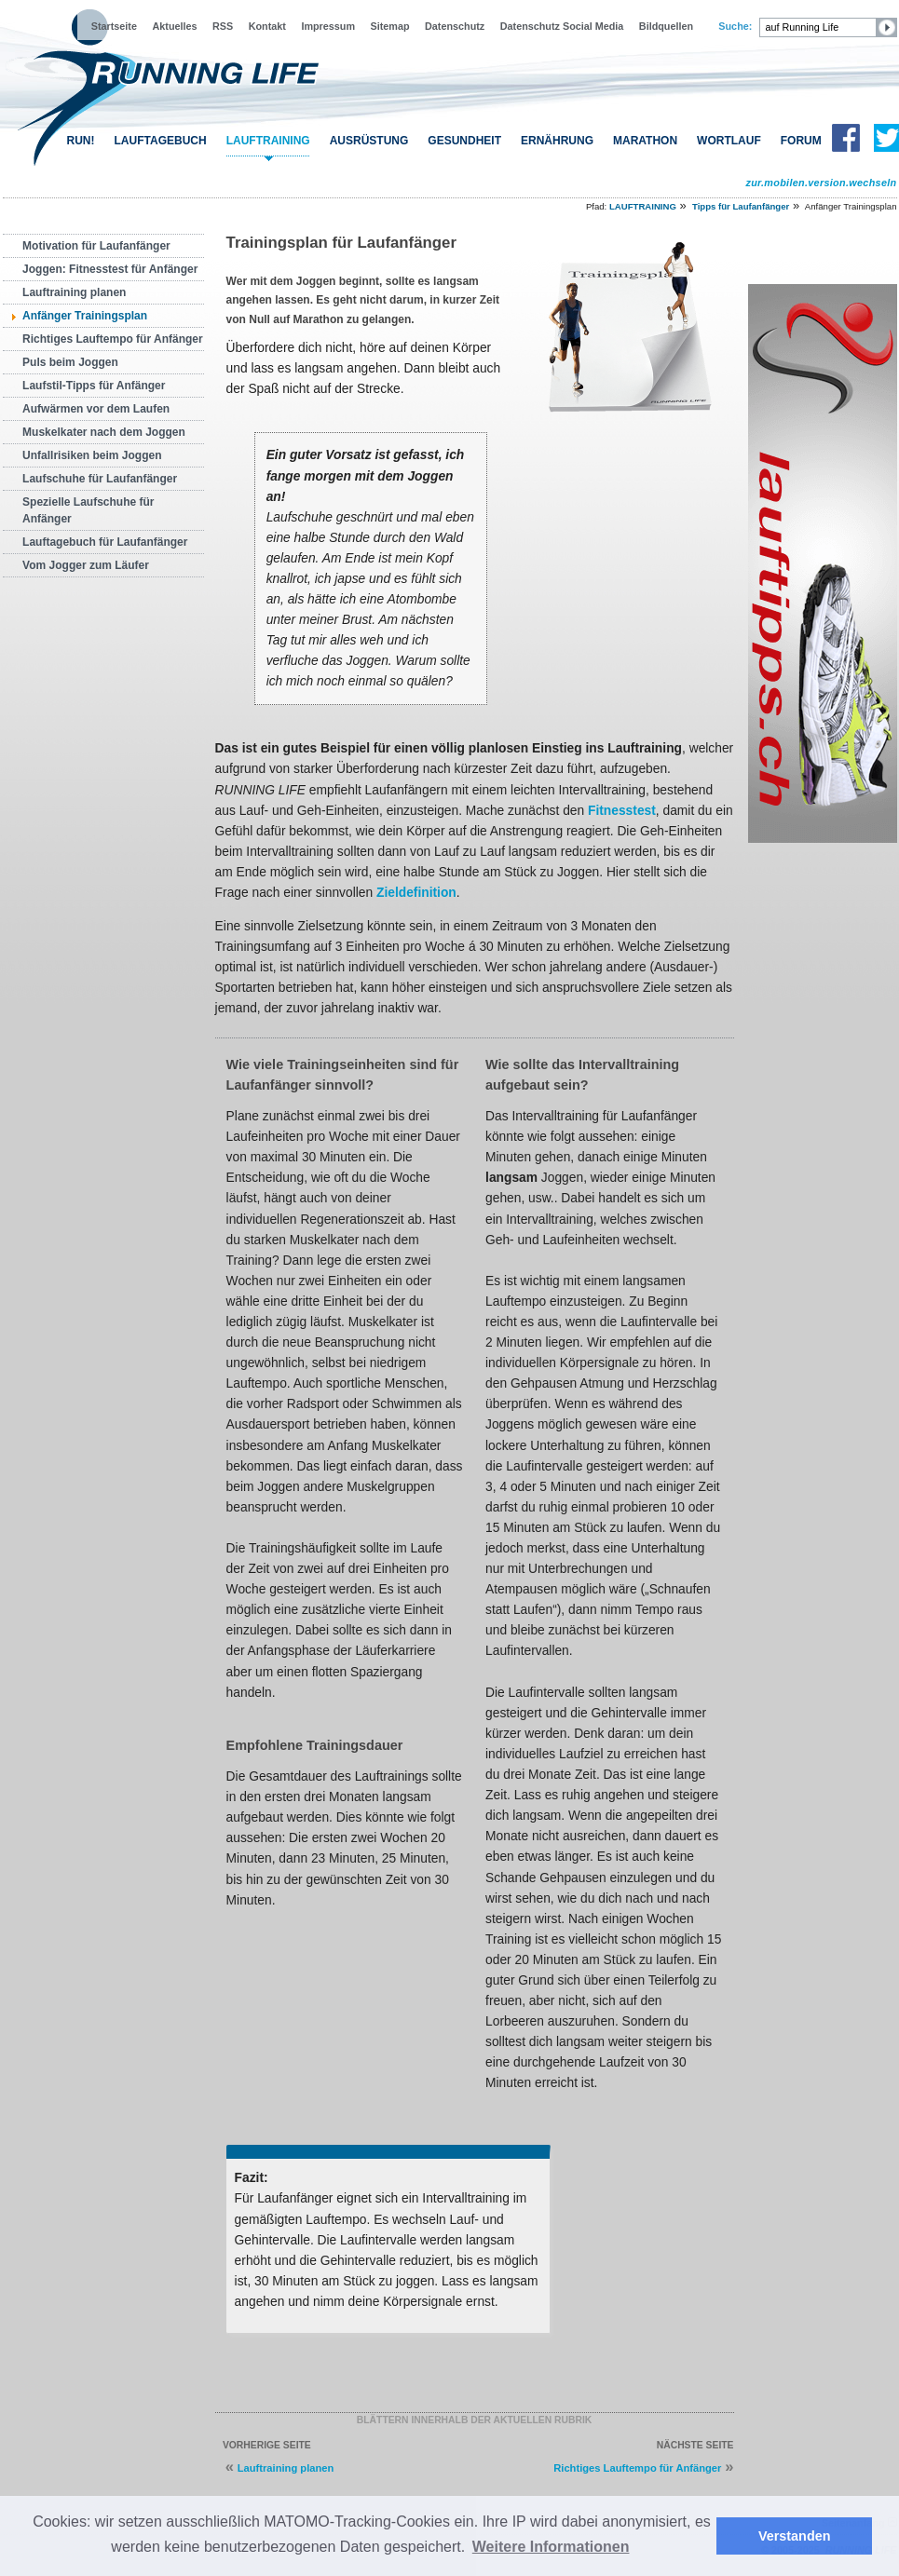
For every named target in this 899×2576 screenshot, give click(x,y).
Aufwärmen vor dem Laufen (96, 408)
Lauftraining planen (74, 292)
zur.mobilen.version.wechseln (820, 182)
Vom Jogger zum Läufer (85, 565)
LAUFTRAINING (268, 140)
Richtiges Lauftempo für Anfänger (112, 339)
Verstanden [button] (794, 2536)
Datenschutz (454, 26)
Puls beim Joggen (70, 362)
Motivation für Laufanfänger (96, 245)
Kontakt (267, 26)
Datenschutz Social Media (562, 26)
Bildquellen (666, 26)
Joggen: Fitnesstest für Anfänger (110, 269)
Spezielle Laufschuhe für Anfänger (88, 510)
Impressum (328, 26)
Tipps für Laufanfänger (740, 206)
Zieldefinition (416, 893)
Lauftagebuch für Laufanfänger (104, 542)
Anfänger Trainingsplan (84, 315)
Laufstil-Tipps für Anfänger (93, 385)
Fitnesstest (622, 811)
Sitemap (390, 26)
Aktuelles (174, 26)
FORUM (801, 140)
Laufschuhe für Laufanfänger (99, 478)
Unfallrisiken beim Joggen (91, 455)
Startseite (114, 26)
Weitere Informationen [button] (551, 2547)
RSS (222, 26)
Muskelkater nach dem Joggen (103, 432)
